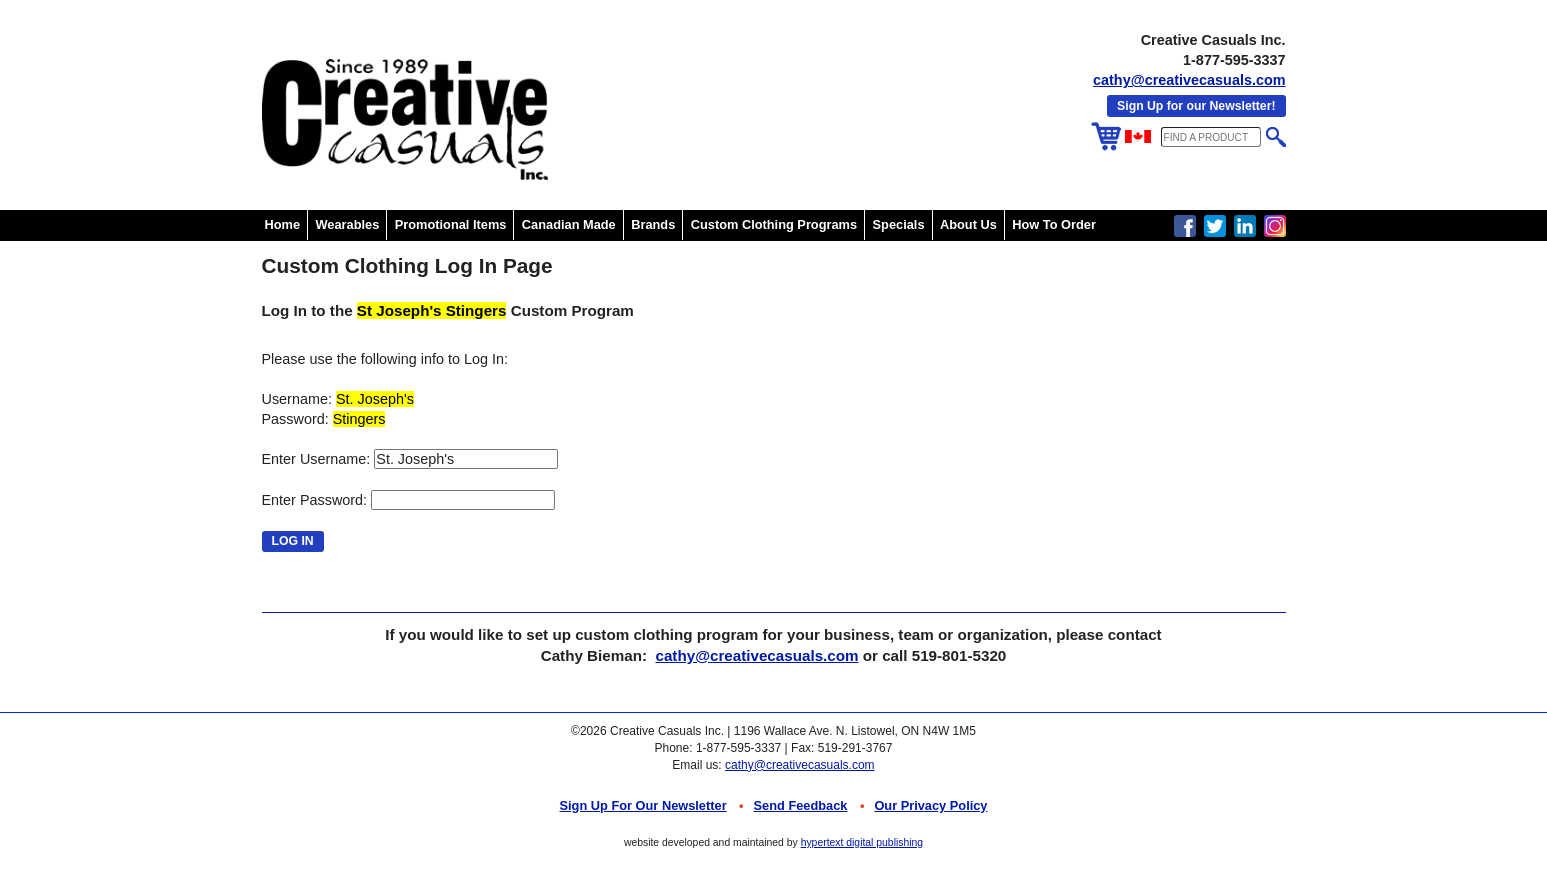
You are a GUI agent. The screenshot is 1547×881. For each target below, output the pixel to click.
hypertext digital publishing (862, 842)
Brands (653, 224)
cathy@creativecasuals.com (1189, 80)
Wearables (348, 224)
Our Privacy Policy (930, 805)
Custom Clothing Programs (774, 224)
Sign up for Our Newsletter (643, 805)
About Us (968, 224)
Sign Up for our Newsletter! (1196, 106)
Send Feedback (801, 805)
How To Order (1054, 224)
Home (283, 224)
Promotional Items (451, 224)
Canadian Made (569, 224)
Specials (899, 224)
